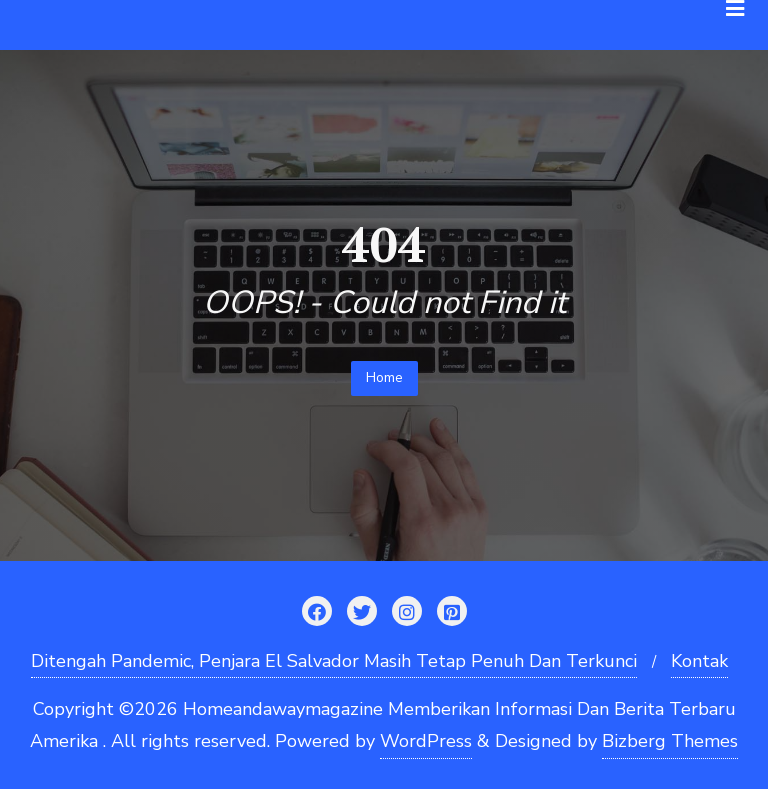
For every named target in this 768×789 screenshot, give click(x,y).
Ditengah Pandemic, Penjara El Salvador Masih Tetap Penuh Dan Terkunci (334, 661)
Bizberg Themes (670, 741)
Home (384, 377)
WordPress (426, 741)
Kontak (699, 661)
